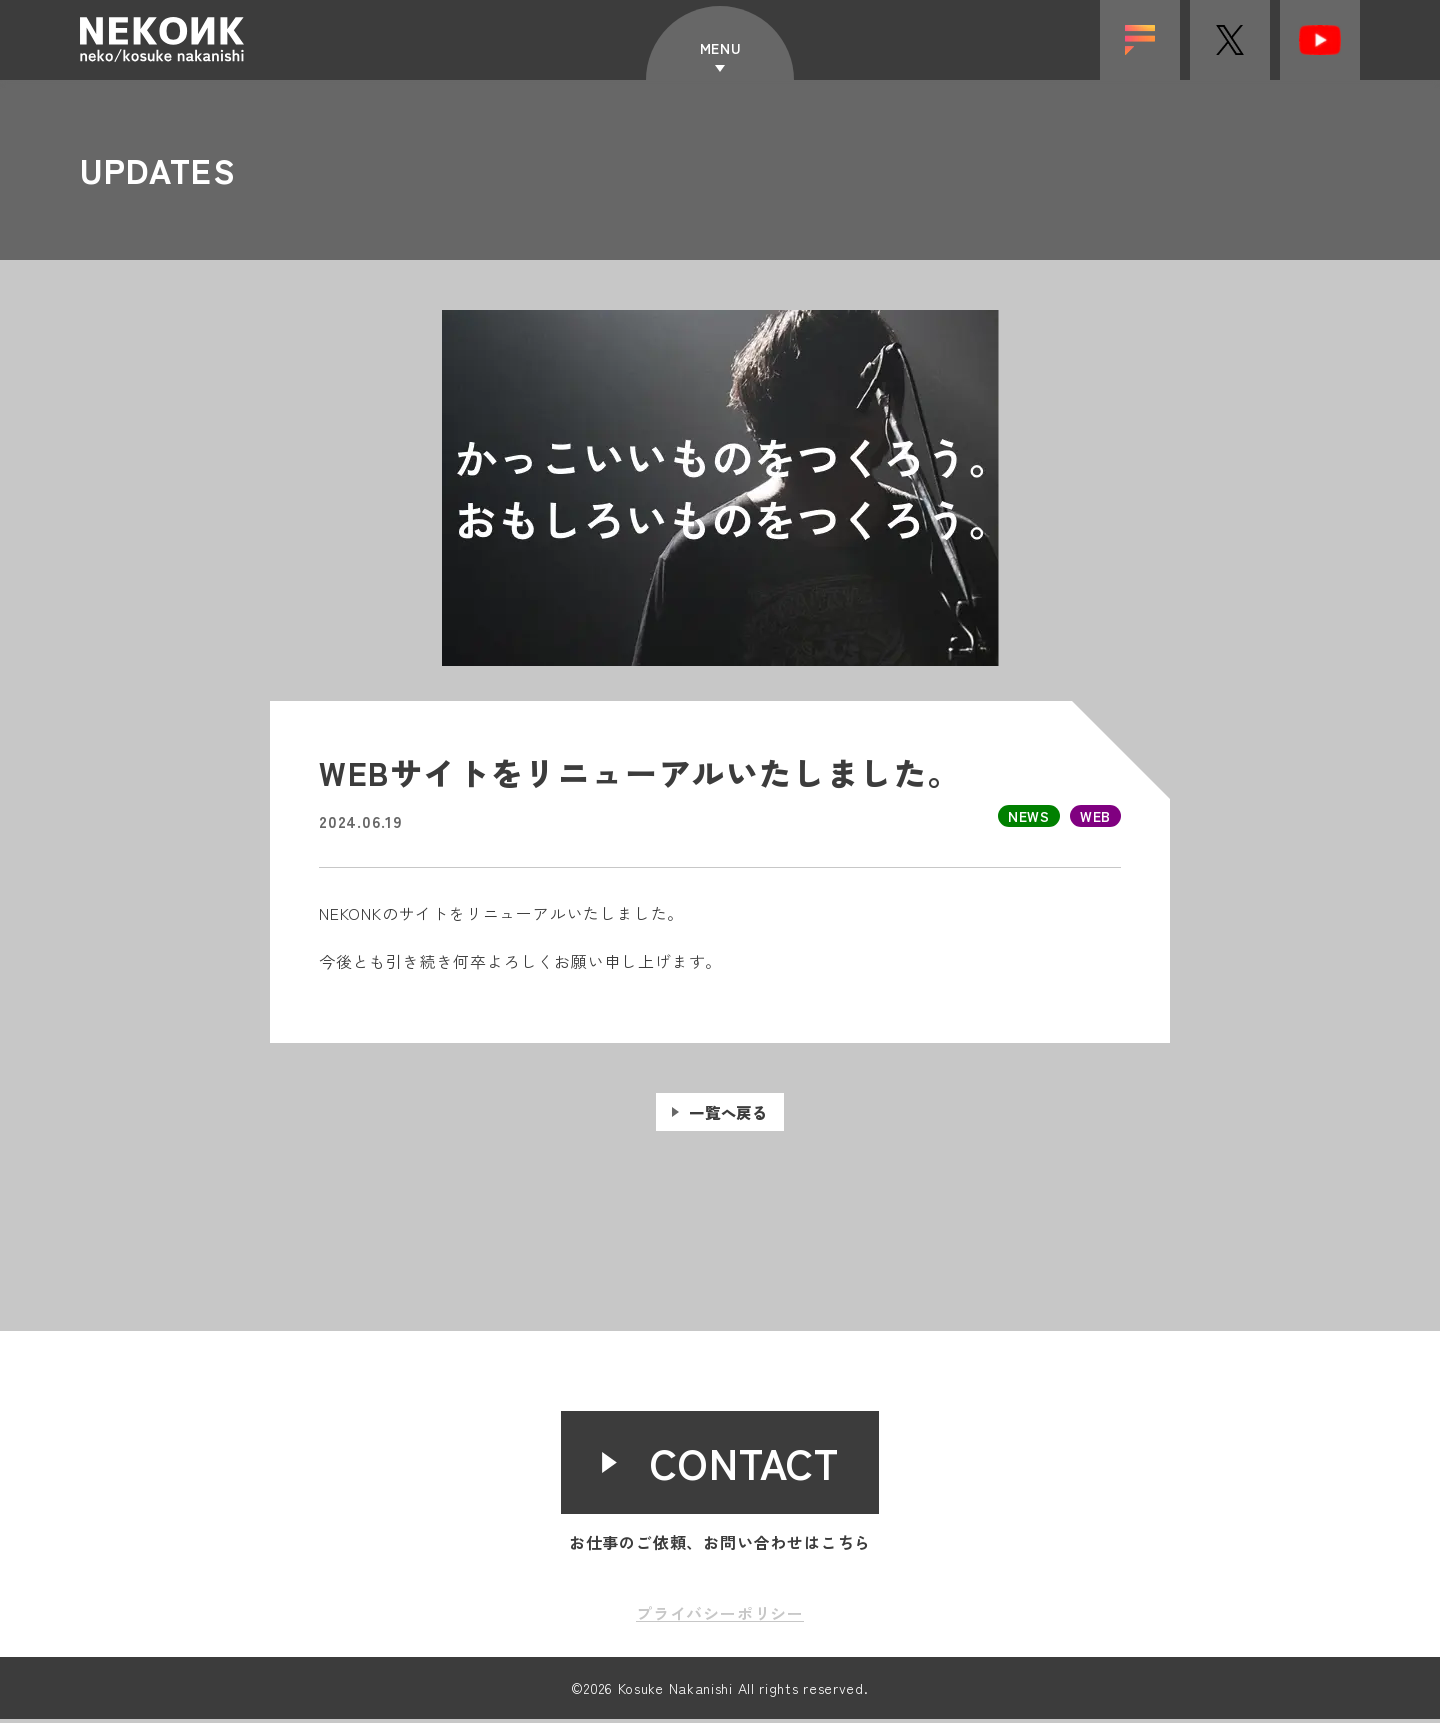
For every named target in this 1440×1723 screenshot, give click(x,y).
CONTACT (745, 1466)
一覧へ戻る (729, 1136)
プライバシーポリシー (720, 1617)
